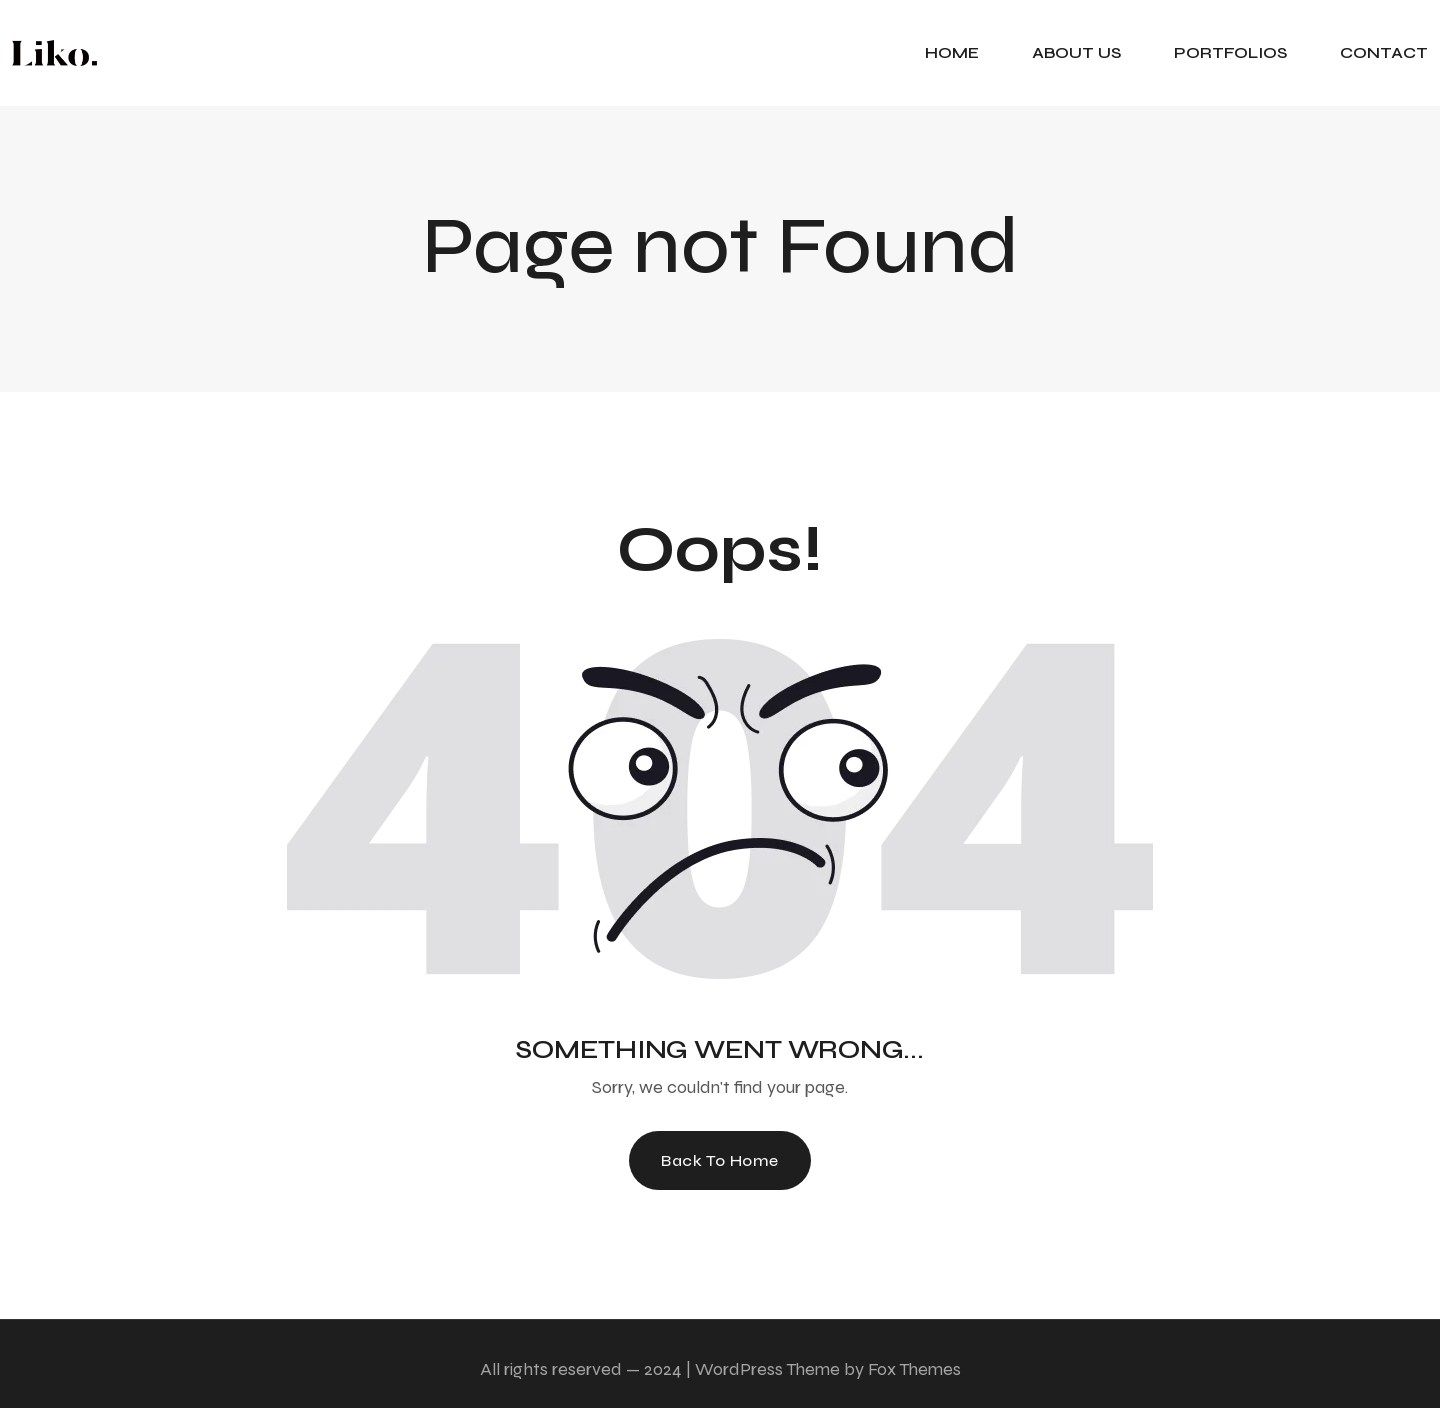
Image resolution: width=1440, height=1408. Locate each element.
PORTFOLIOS (1230, 52)
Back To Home (720, 1160)
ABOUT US (1076, 52)
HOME (952, 52)
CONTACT (1384, 52)
